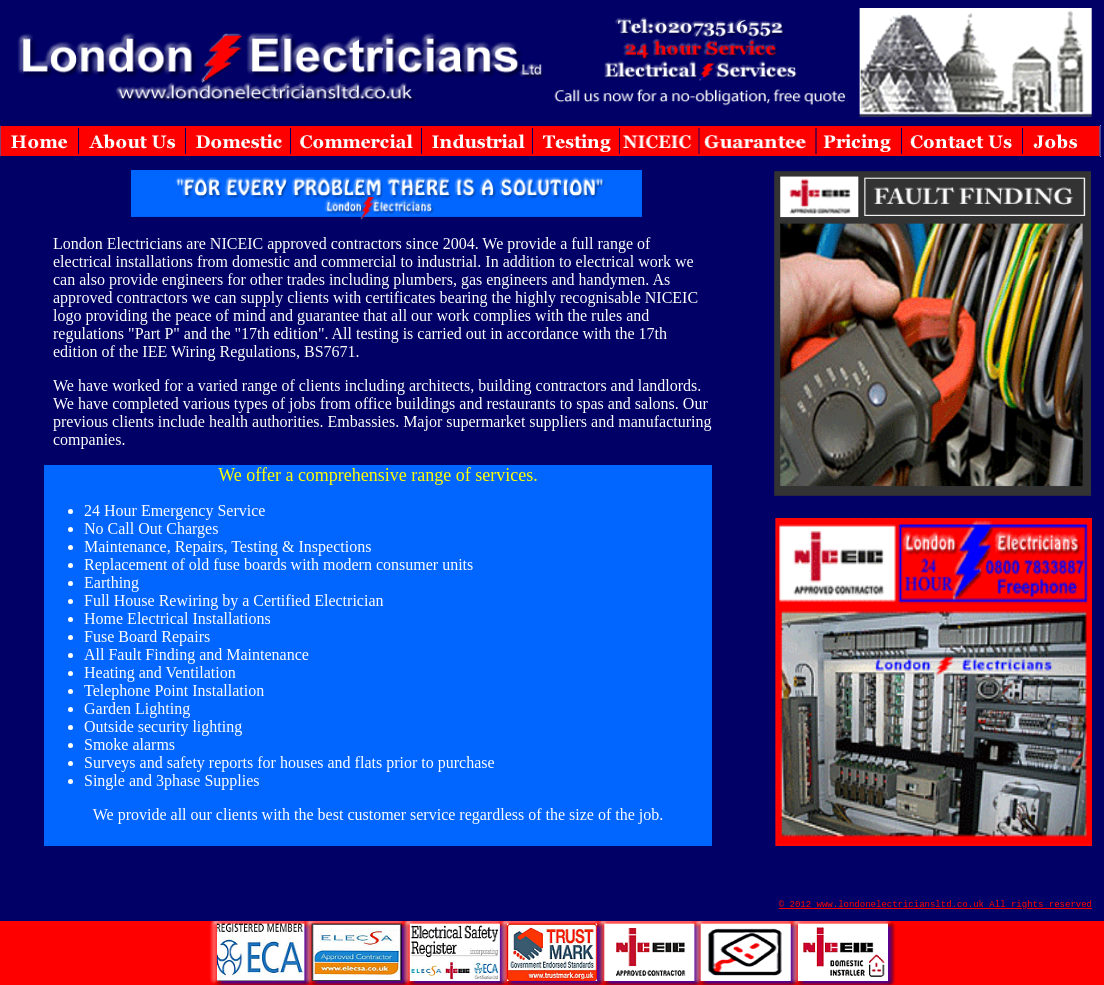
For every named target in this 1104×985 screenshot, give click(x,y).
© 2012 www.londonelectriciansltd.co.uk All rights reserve (933, 905)
